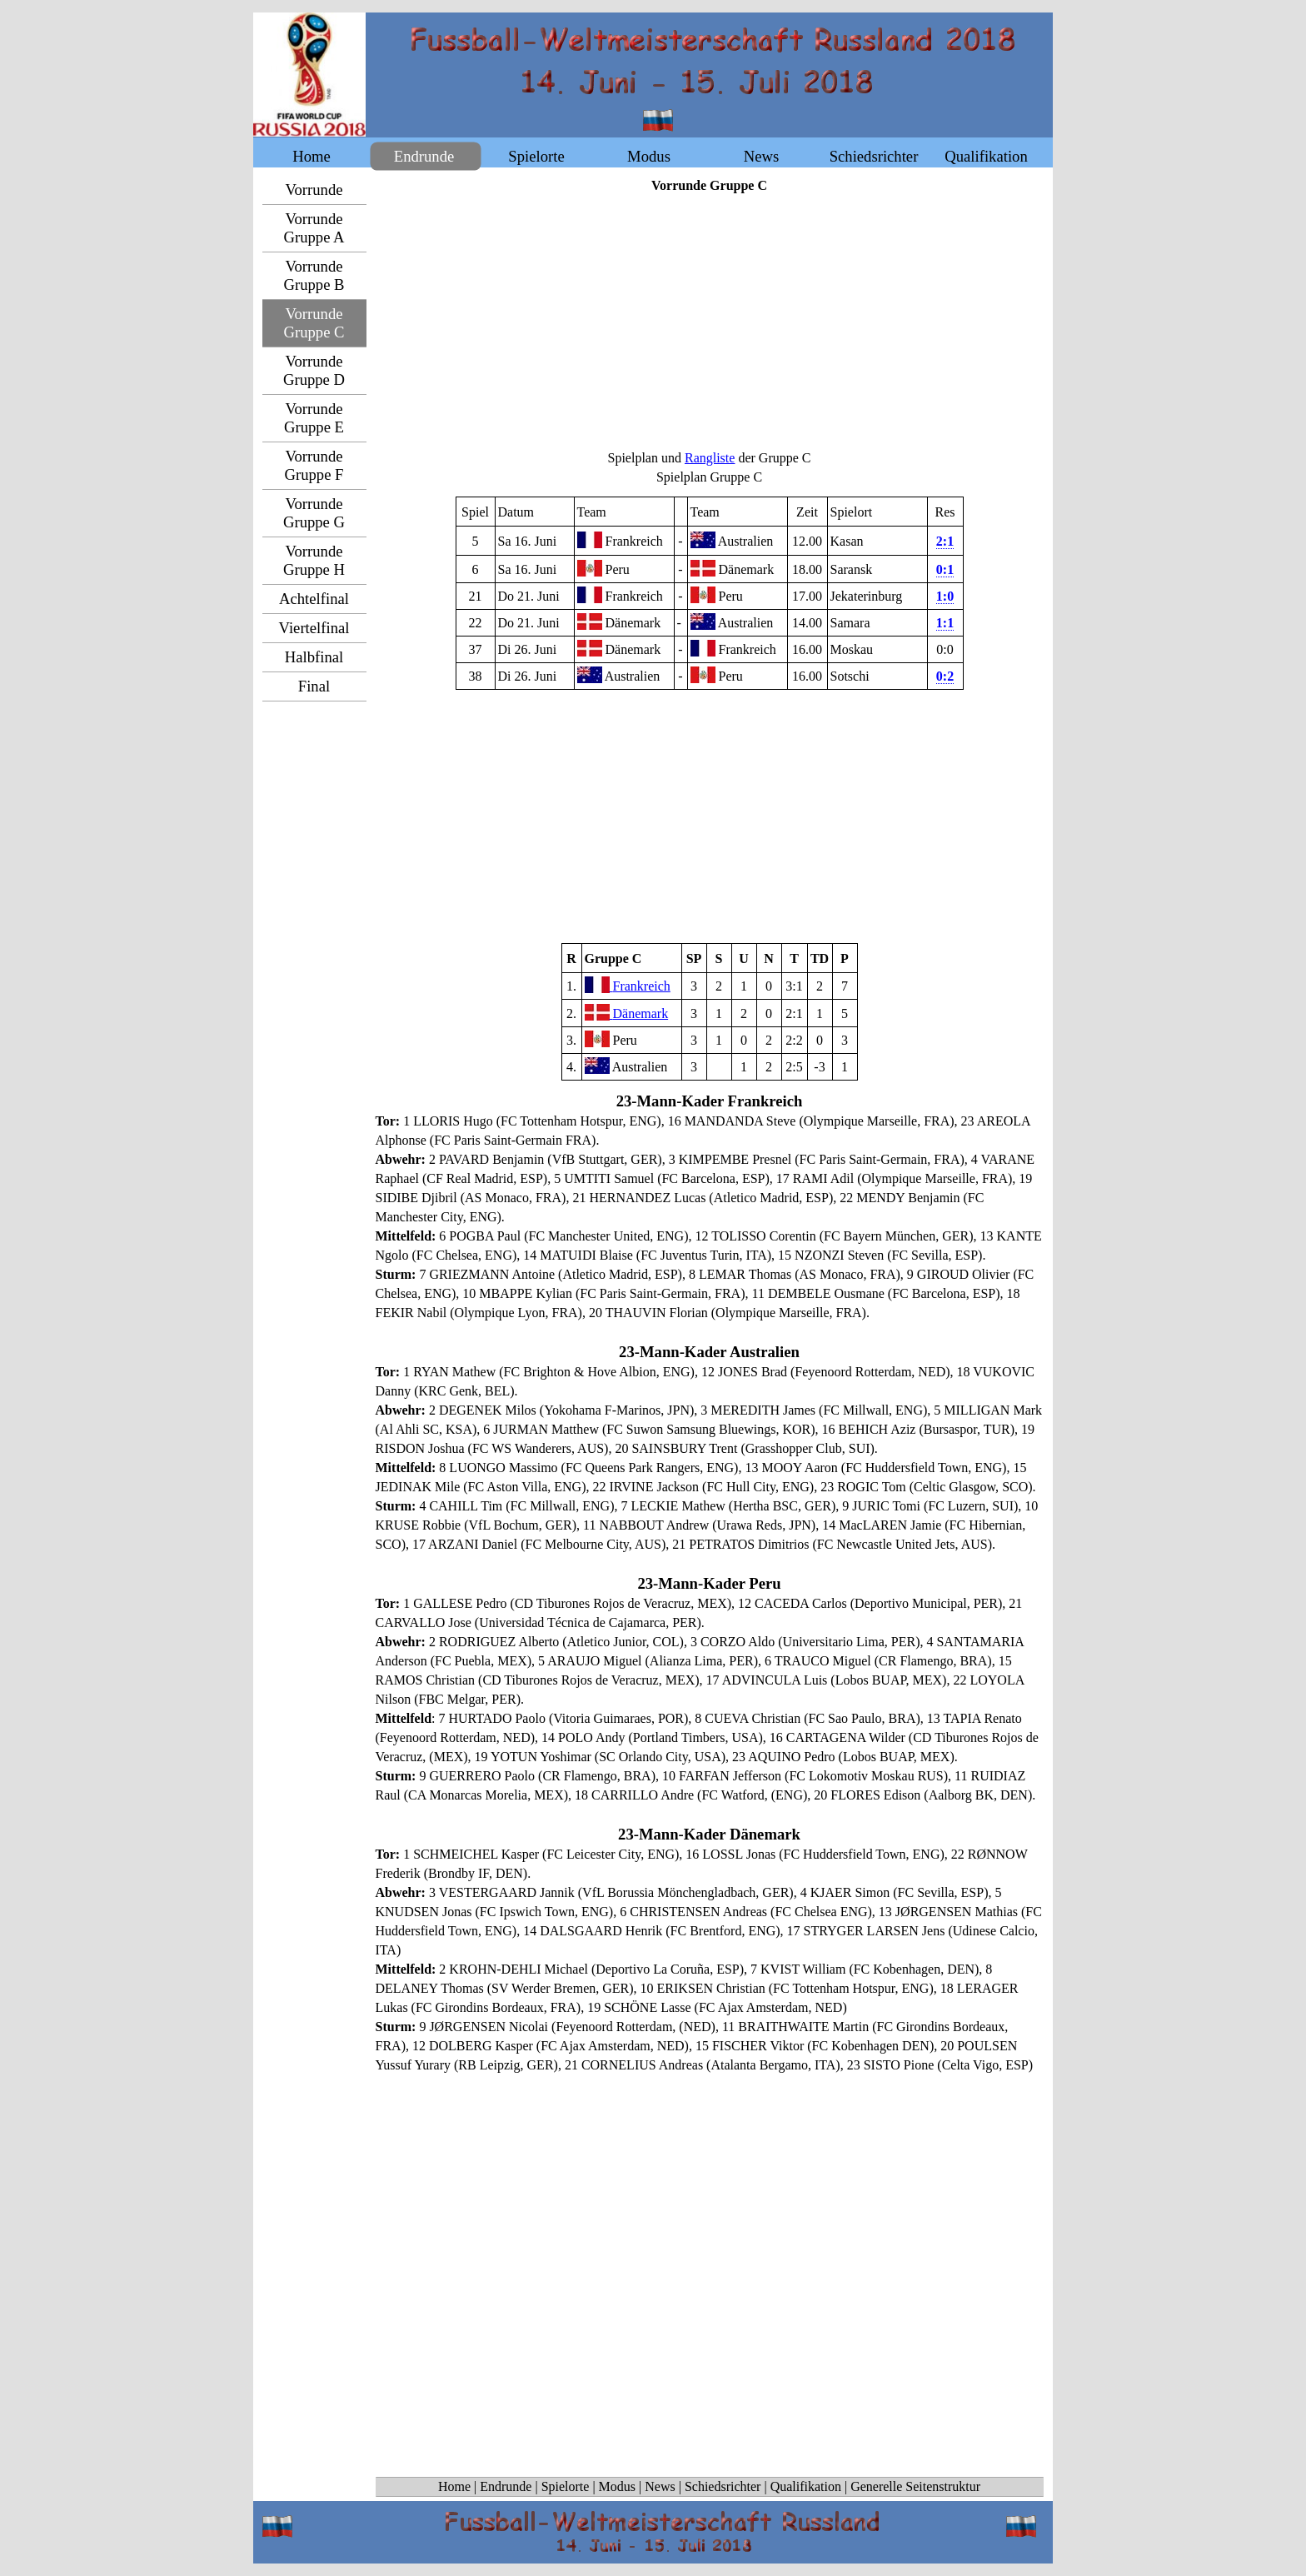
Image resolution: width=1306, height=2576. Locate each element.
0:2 (945, 676)
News (660, 2486)
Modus (617, 2486)
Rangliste (710, 458)
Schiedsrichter (723, 2486)
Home (454, 2486)
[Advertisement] (710, 321)
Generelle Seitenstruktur (915, 2486)
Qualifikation (805, 2486)
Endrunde (505, 2486)
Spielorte (565, 2486)
